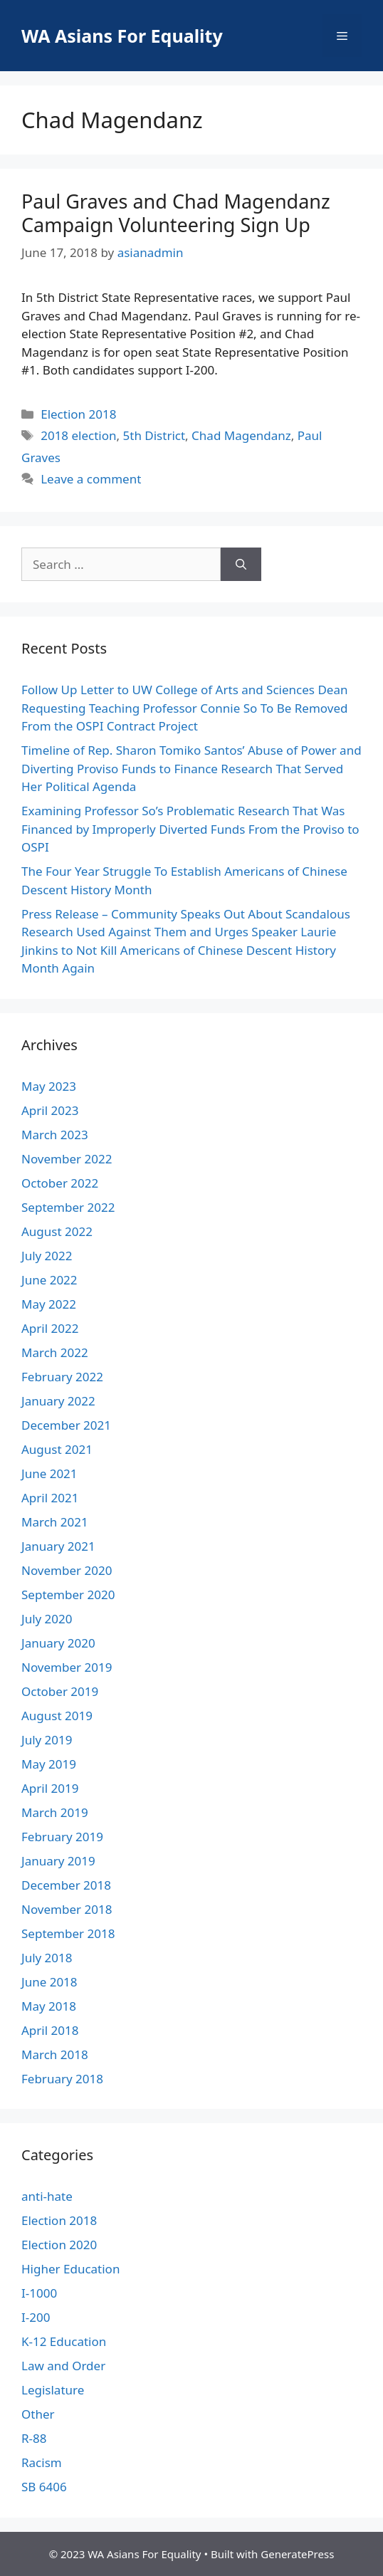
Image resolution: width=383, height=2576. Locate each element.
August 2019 (57, 1715)
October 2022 (59, 1183)
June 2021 (49, 1473)
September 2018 (68, 1933)
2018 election (78, 435)
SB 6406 (44, 2486)
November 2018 (66, 1909)
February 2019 (62, 1836)
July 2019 (47, 1740)
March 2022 (54, 1352)
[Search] (241, 565)
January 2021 (58, 1546)
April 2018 (49, 2030)
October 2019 (59, 1691)
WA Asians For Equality (122, 35)
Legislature (52, 2390)
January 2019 (58, 1861)
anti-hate (47, 2196)
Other (38, 2414)
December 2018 (66, 1885)
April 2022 (49, 1328)
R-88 (34, 2438)
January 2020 (58, 1643)
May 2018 (48, 2006)
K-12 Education (63, 2341)
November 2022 (66, 1159)
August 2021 (57, 1449)
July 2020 (47, 1619)
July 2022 (47, 1255)
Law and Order (63, 2365)
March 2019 (54, 1812)
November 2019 (66, 1667)
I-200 (35, 2317)
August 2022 (57, 1231)
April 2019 (49, 1788)
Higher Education (70, 2269)
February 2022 (62, 1376)
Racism (41, 2462)
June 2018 (49, 1982)
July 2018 (47, 1957)
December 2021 (66, 1425)
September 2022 (68, 1207)
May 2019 (48, 1764)
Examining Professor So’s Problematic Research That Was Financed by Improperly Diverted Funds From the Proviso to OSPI (190, 828)
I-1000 (39, 2293)
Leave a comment (91, 479)
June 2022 (49, 1280)
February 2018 (62, 2078)
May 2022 (48, 1304)
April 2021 (49, 1497)
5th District (154, 435)
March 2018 (54, 2054)
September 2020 (68, 1594)
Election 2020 (59, 2244)
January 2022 (58, 1401)
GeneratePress (297, 2554)
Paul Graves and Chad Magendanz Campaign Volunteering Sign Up (175, 212)
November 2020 (66, 1570)
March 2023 (54, 1134)
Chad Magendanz (241, 435)
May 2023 (48, 1086)
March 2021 (54, 1522)
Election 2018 (78, 414)
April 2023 (49, 1110)
